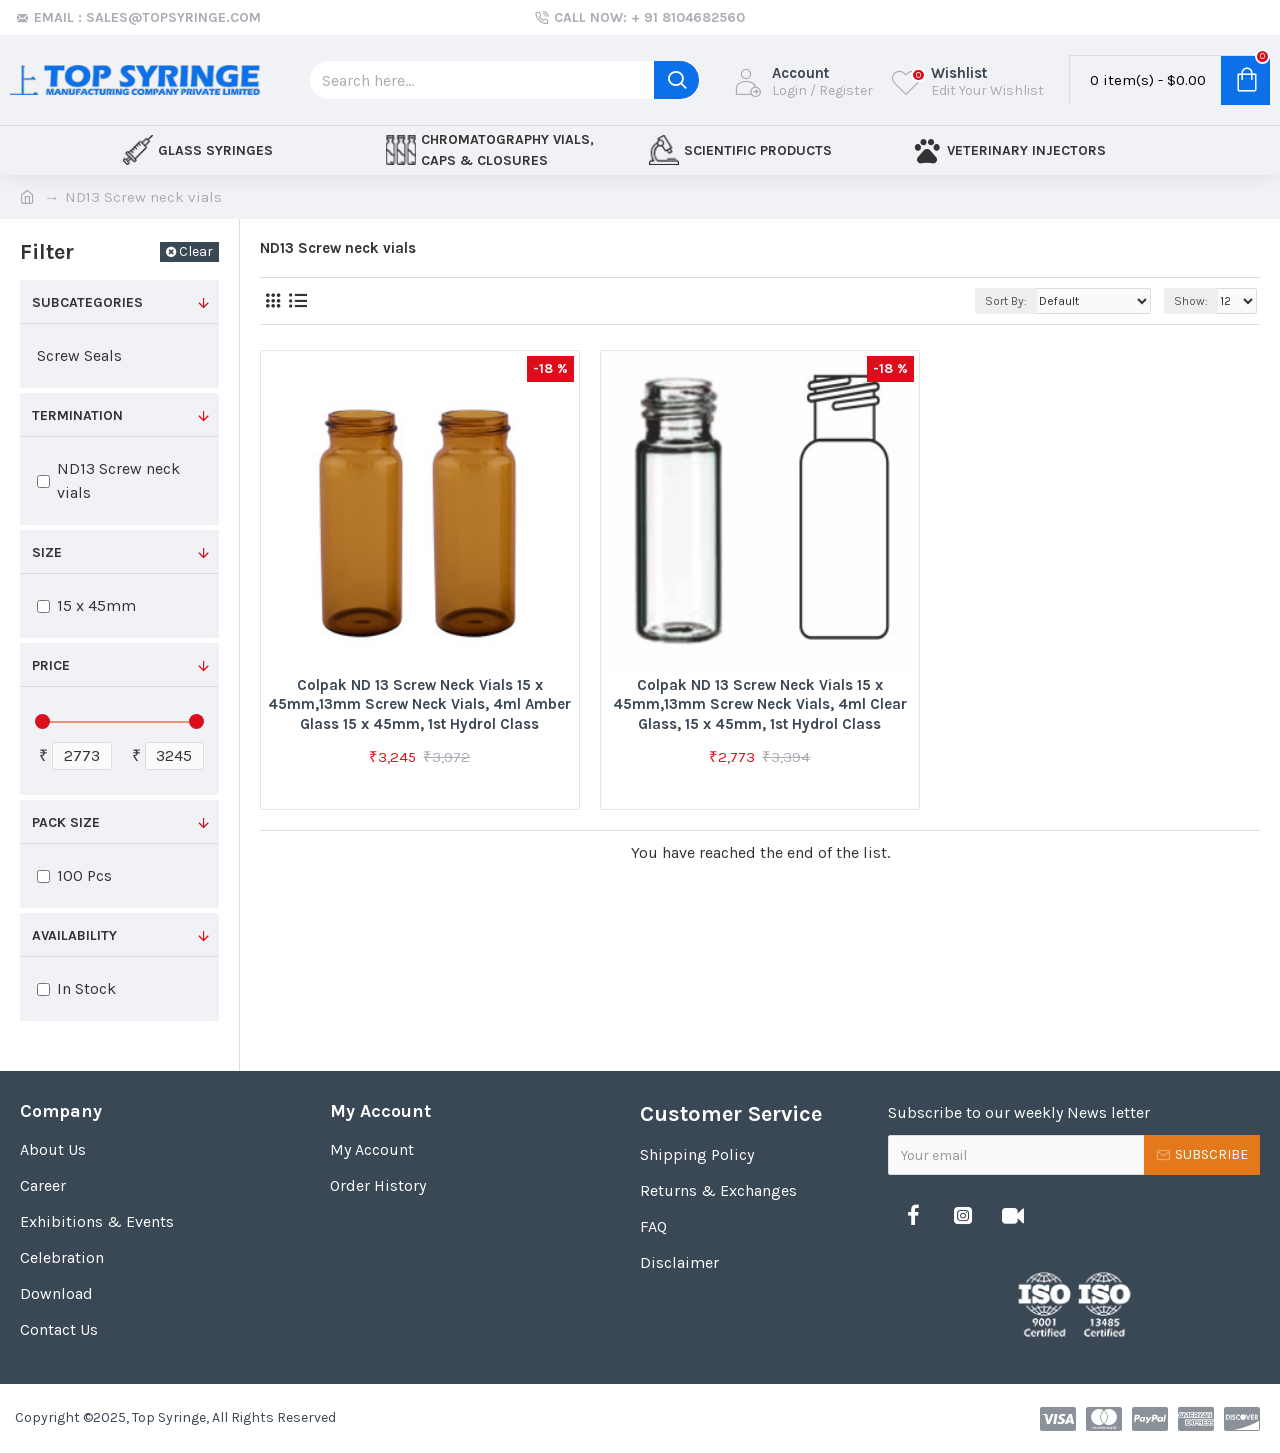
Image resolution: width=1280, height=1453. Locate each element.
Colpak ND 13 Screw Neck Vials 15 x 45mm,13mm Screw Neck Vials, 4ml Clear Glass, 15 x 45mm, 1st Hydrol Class (760, 704)
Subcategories (87, 302)
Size (47, 552)
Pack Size (66, 822)
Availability (74, 935)
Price (51, 665)
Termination (77, 415)
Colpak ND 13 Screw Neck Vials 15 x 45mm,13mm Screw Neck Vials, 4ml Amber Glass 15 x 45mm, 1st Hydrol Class (419, 704)
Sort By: (1006, 301)
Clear (196, 251)
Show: (1191, 301)
